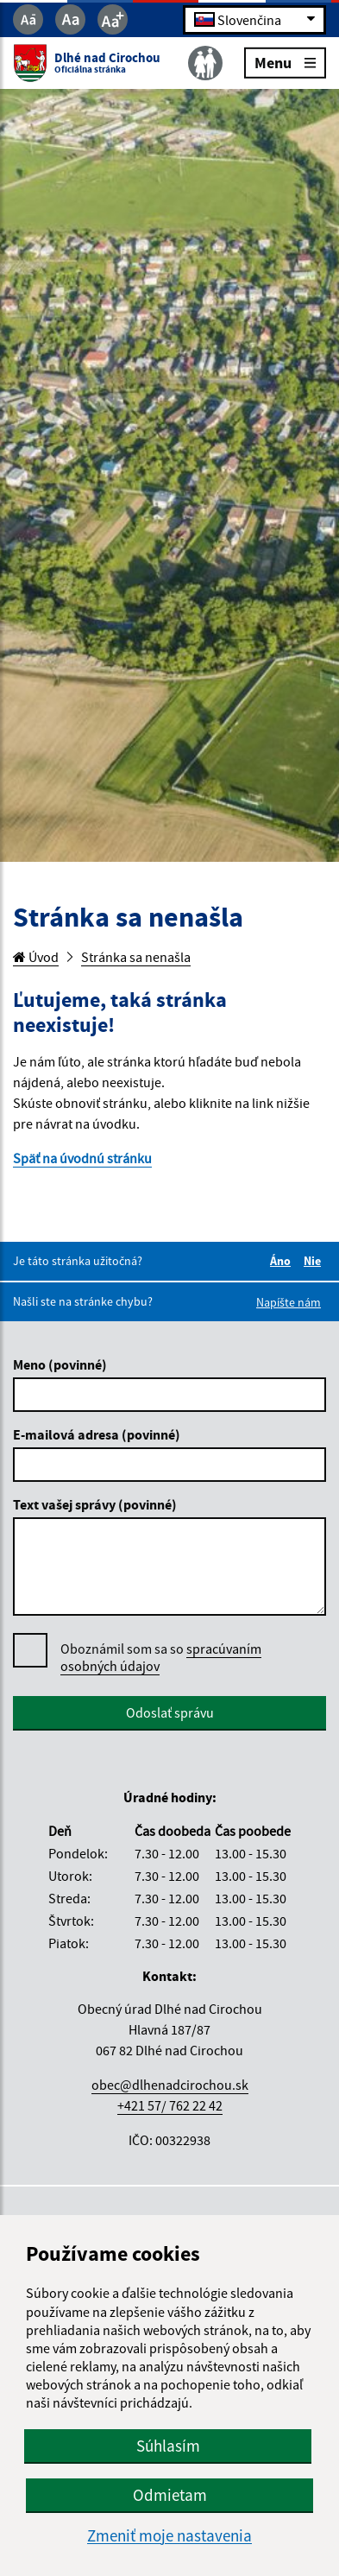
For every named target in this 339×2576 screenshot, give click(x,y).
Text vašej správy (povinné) (95, 1504)
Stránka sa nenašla (136, 956)
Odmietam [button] (170, 2494)
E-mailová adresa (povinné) (96, 1434)
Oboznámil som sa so (160, 1657)
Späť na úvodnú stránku (82, 1158)
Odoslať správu (170, 1712)
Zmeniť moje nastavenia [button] (169, 2536)
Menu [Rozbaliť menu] (285, 62)
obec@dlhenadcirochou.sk (169, 2084)
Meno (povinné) (60, 1364)
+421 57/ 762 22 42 (170, 2105)
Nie (315, 1261)
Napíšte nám (288, 1302)
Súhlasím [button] (168, 2445)
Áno (283, 1261)
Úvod (36, 956)
